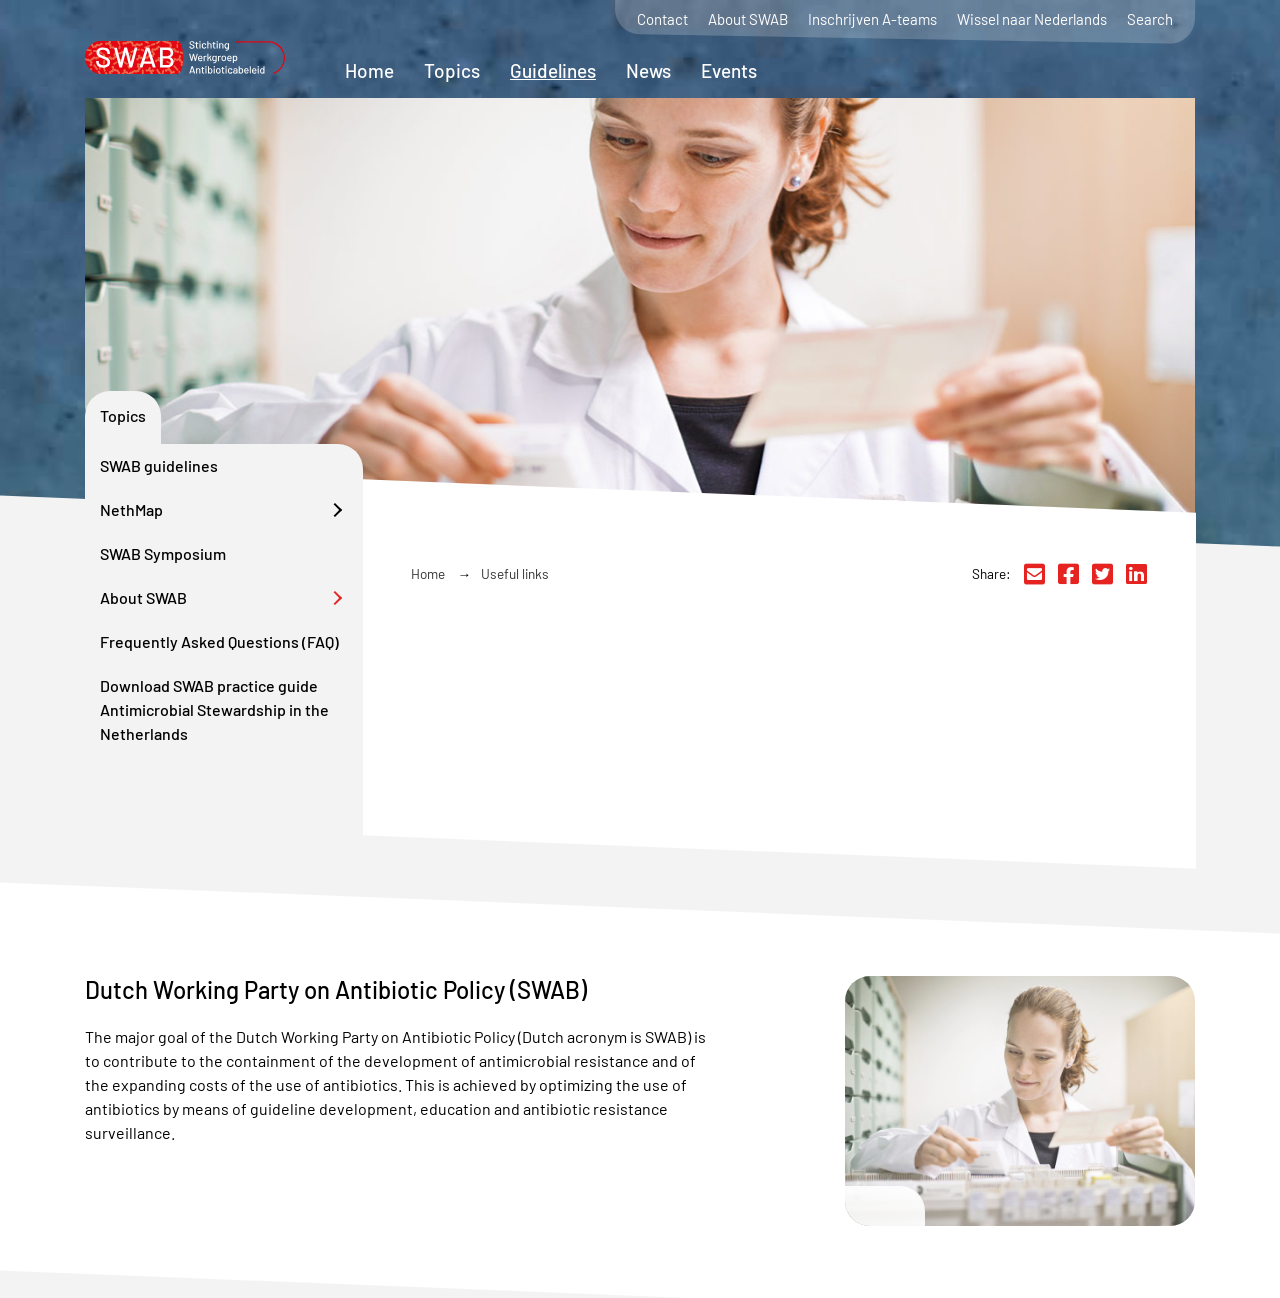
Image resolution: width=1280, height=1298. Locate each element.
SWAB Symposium (163, 553)
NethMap (131, 509)
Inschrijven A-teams (872, 19)
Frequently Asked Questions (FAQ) (219, 641)
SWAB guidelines (159, 465)
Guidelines (553, 70)
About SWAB (748, 19)
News (648, 70)
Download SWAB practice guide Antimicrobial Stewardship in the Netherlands (214, 709)
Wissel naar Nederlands (1032, 19)
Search (1150, 19)
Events (729, 70)
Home (369, 70)
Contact (662, 19)
